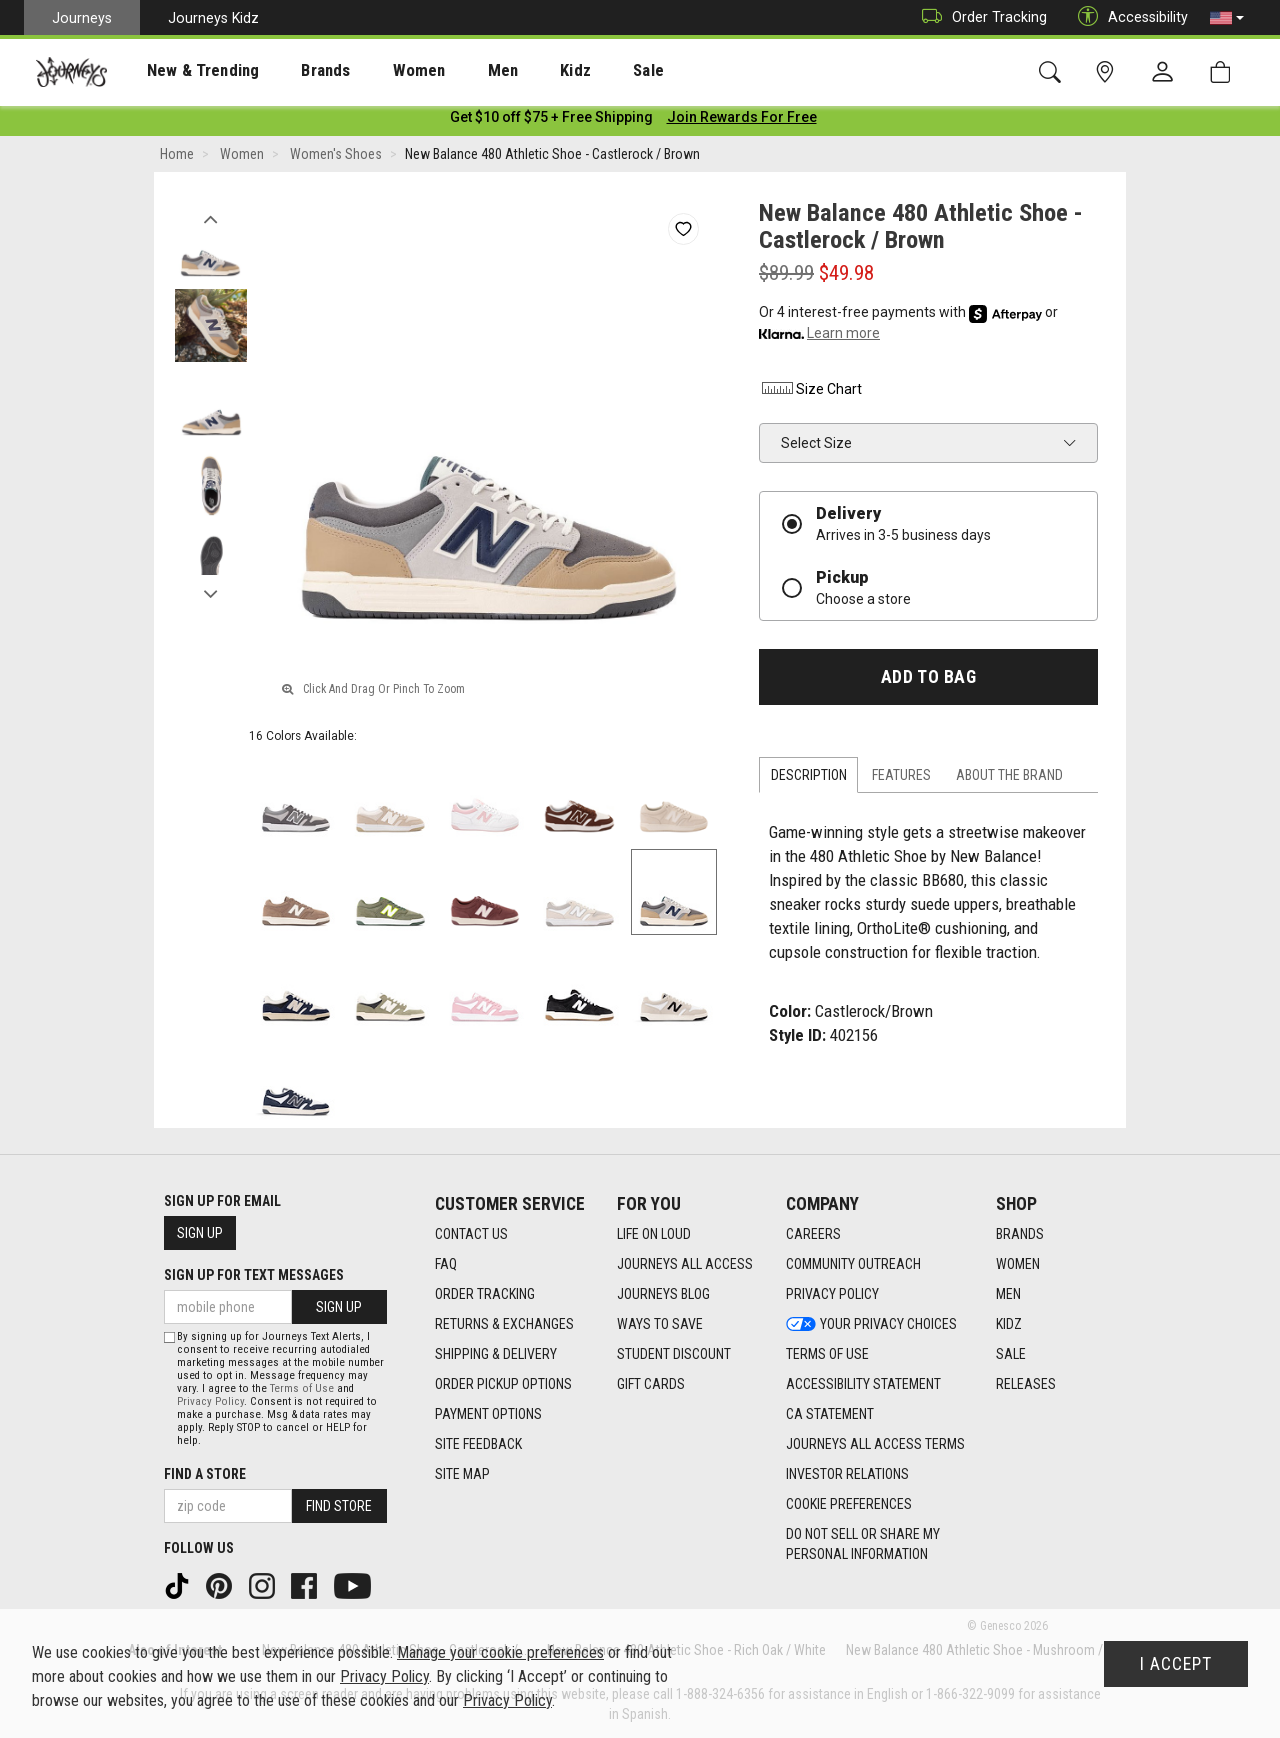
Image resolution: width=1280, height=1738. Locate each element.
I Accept (1176, 1664)
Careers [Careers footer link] (813, 1234)
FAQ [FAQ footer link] (446, 1264)
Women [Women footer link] (1018, 1264)
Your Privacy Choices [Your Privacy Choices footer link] (871, 1324)
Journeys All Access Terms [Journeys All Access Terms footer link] (875, 1444)
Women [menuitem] (377, 71)
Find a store (205, 1474)
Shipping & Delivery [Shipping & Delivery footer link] (496, 1354)
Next (210, 593)
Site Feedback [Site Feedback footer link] (478, 1444)
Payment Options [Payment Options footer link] (488, 1414)
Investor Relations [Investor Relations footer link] (847, 1474)
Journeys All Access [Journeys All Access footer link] (685, 1264)
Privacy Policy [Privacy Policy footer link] (832, 1294)
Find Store (339, 1506)
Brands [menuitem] (294, 71)
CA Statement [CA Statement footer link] (830, 1414)
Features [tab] (901, 779)
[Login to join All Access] (551, 120)
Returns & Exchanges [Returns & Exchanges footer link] (504, 1324)
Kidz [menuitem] (514, 71)
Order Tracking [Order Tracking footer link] (485, 1294)
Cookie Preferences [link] (849, 1504)
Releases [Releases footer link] (1026, 1384)
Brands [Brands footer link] (1020, 1234)
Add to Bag (928, 680)
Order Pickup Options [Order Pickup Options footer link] (503, 1384)
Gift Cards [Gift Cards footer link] (651, 1384)
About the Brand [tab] (1009, 779)
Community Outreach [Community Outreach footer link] (853, 1264)
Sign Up (200, 1233)
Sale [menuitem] (578, 71)
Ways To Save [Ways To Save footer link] (660, 1324)
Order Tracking (979, 17)
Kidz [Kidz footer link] (1009, 1324)
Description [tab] (809, 779)
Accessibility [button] (1128, 17)
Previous (210, 218)
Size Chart (810, 392)
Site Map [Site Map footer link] (462, 1474)
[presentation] (185, 70)
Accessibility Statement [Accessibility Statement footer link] (863, 1384)
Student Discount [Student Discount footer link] (674, 1354)
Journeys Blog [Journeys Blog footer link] (663, 1294)
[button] (1227, 18)
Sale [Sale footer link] (1011, 1354)
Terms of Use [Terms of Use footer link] (827, 1354)
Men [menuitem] (450, 71)
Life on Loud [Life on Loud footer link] (654, 1234)
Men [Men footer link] (1008, 1294)
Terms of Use (302, 1388)
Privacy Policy (210, 1401)
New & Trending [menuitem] (184, 71)
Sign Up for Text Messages (254, 1275)
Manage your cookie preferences (500, 1652)
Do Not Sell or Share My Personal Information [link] (863, 1544)
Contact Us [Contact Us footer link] (471, 1234)
